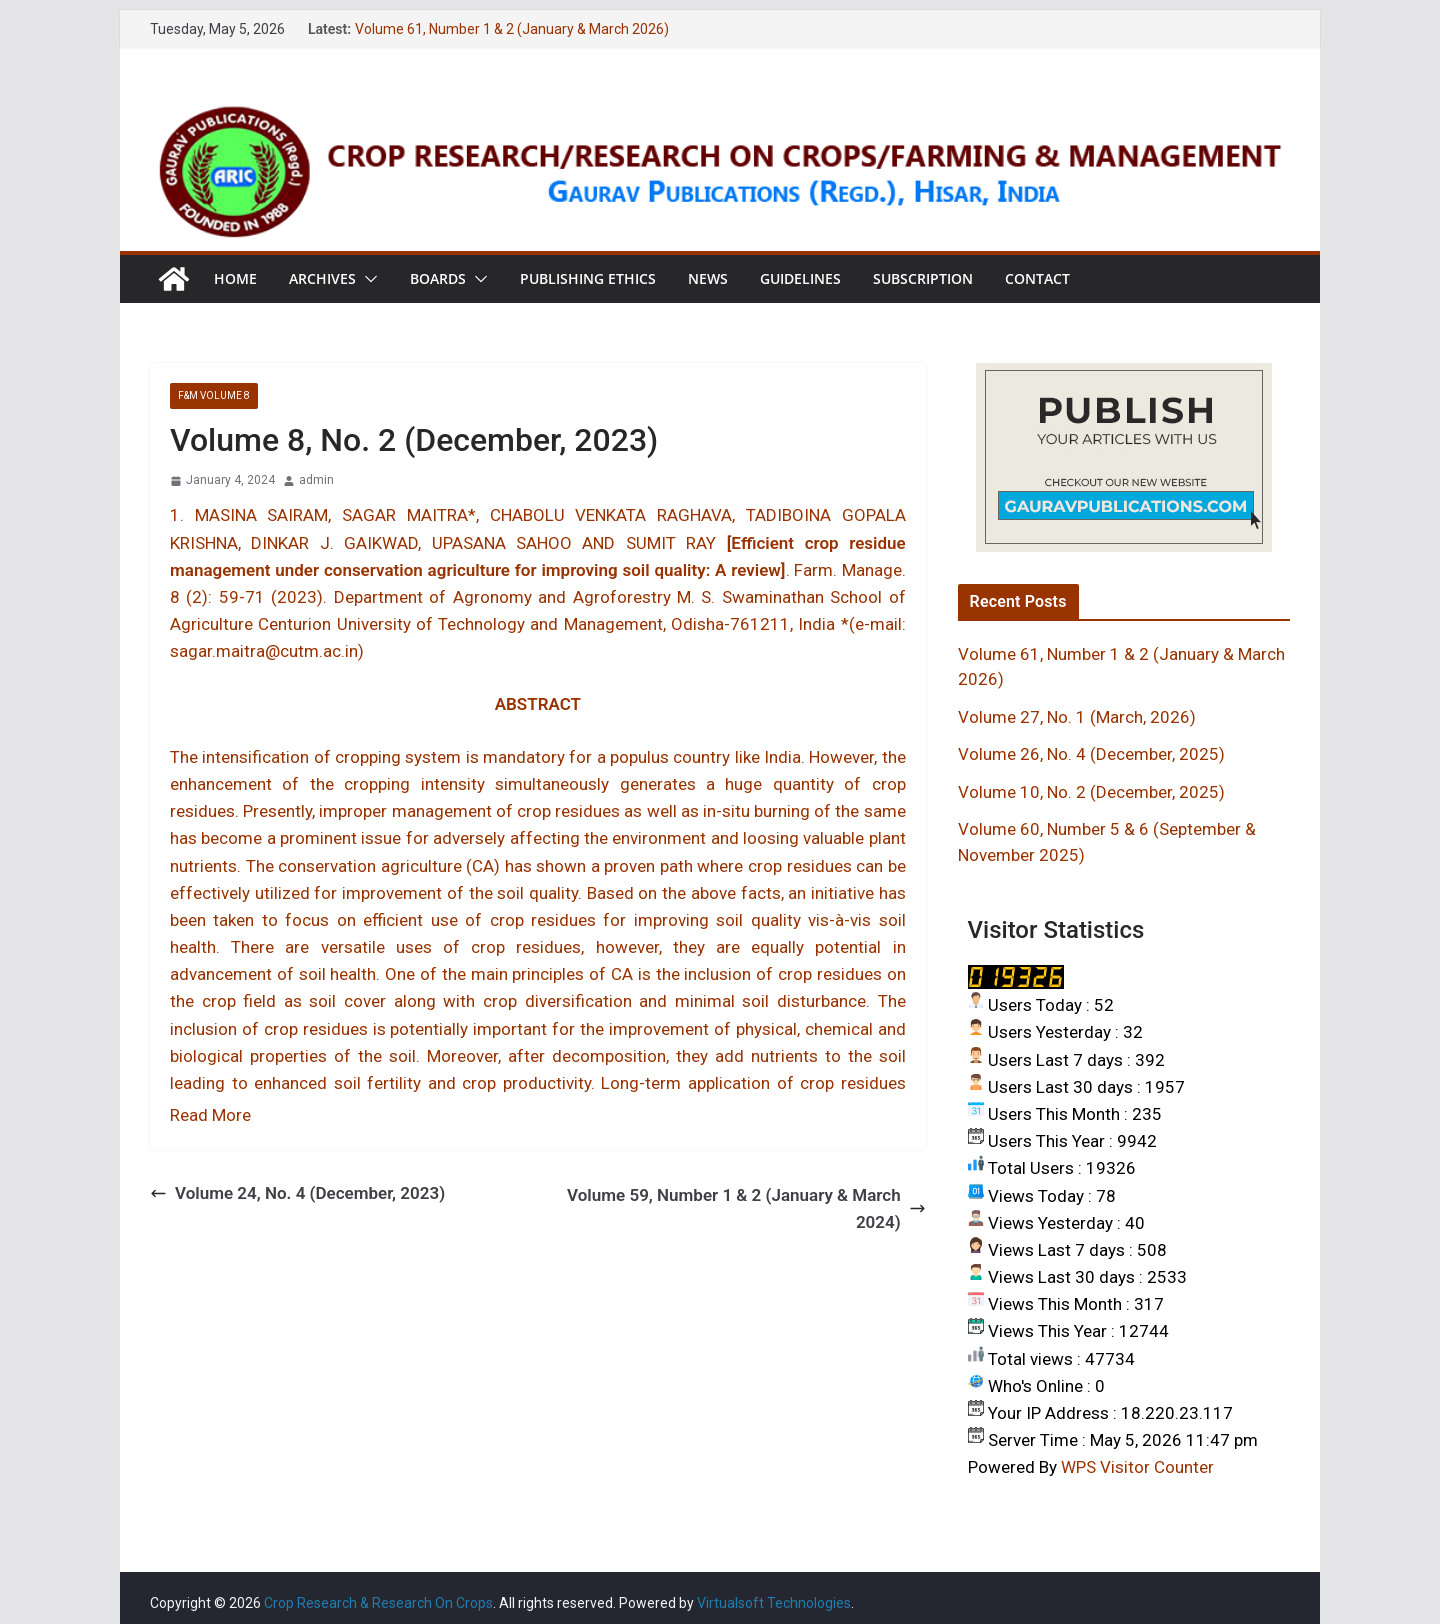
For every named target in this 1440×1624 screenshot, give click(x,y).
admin (316, 480)
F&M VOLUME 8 (214, 395)
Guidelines (800, 278)
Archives (322, 278)
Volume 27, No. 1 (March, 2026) (1077, 717)
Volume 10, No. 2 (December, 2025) (1091, 792)
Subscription (923, 278)
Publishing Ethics (588, 278)
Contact (1037, 278)
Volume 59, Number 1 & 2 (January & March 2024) (746, 1208)
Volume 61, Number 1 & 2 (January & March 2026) (512, 29)
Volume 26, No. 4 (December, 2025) (1091, 754)
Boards (438, 278)
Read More (210, 1115)
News (708, 278)
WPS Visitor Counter (1137, 1467)
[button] (367, 279)
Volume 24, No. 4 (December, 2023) (297, 1193)
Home (235, 278)
